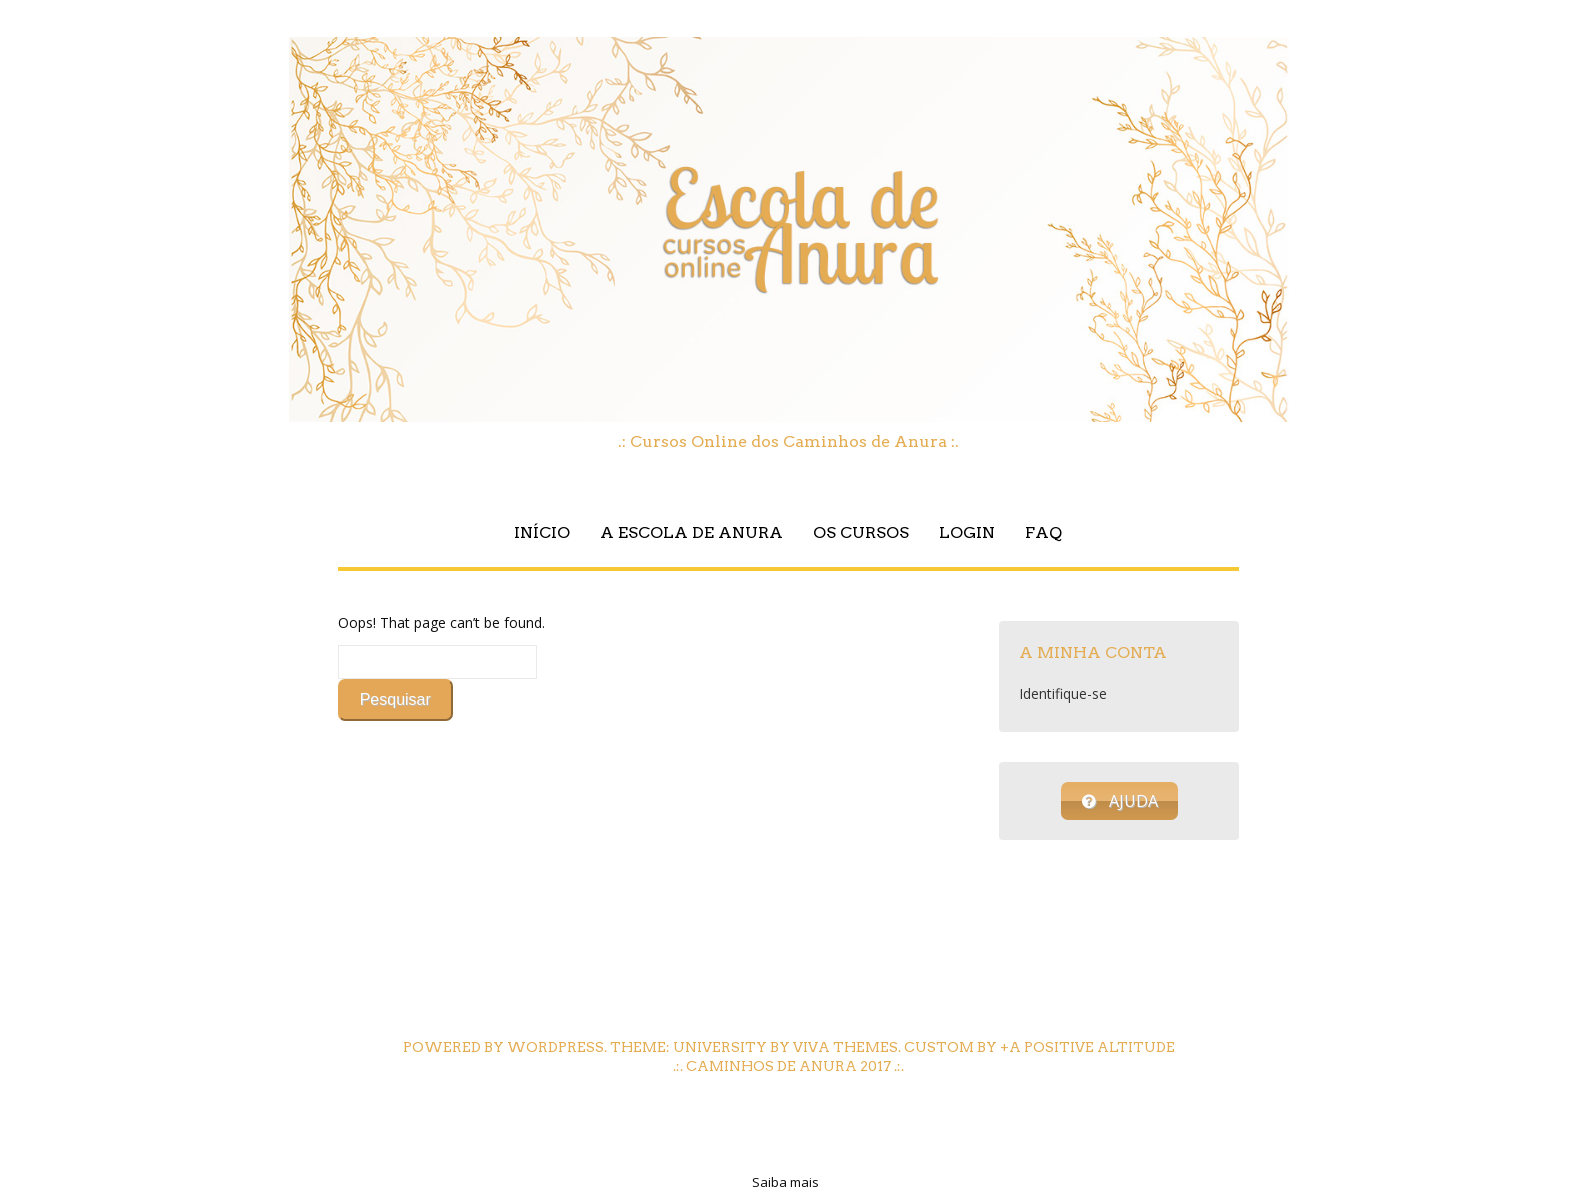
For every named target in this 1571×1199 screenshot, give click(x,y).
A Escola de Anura (691, 532)
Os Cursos (861, 532)
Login (967, 532)
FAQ (1043, 532)
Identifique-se (1063, 693)
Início (542, 532)
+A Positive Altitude (1087, 1047)
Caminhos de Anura (771, 1066)
